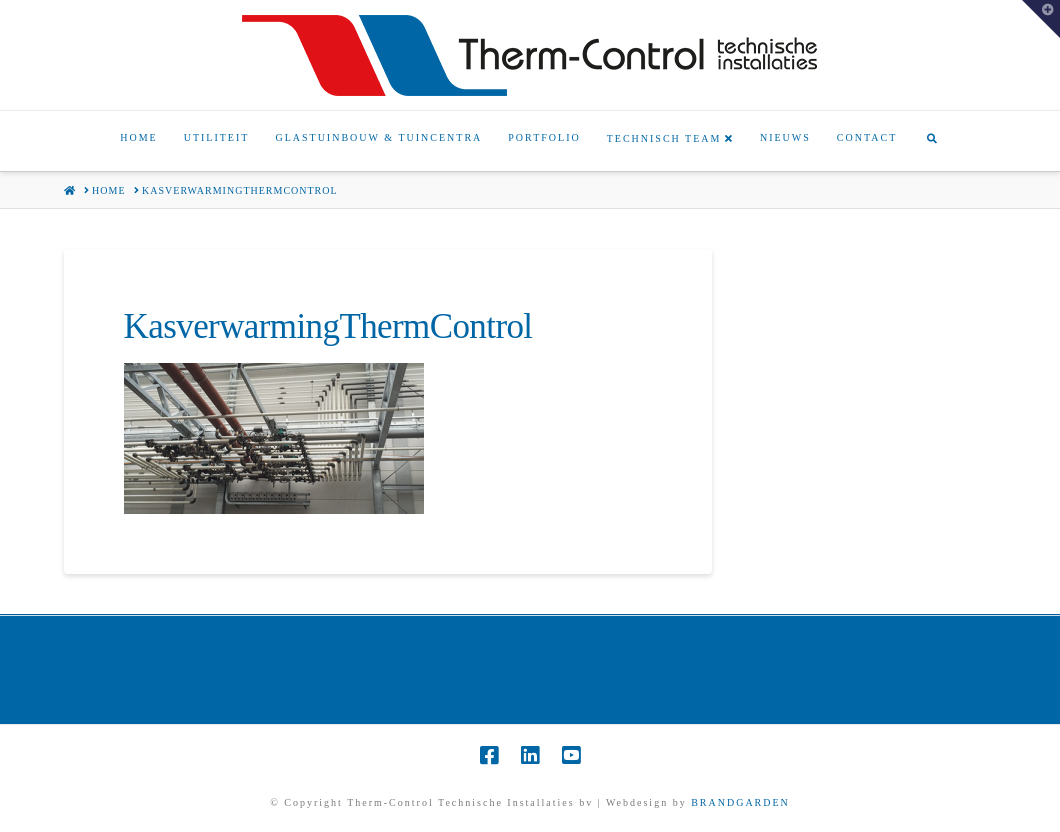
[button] (1041, 19)
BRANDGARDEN (740, 802)
